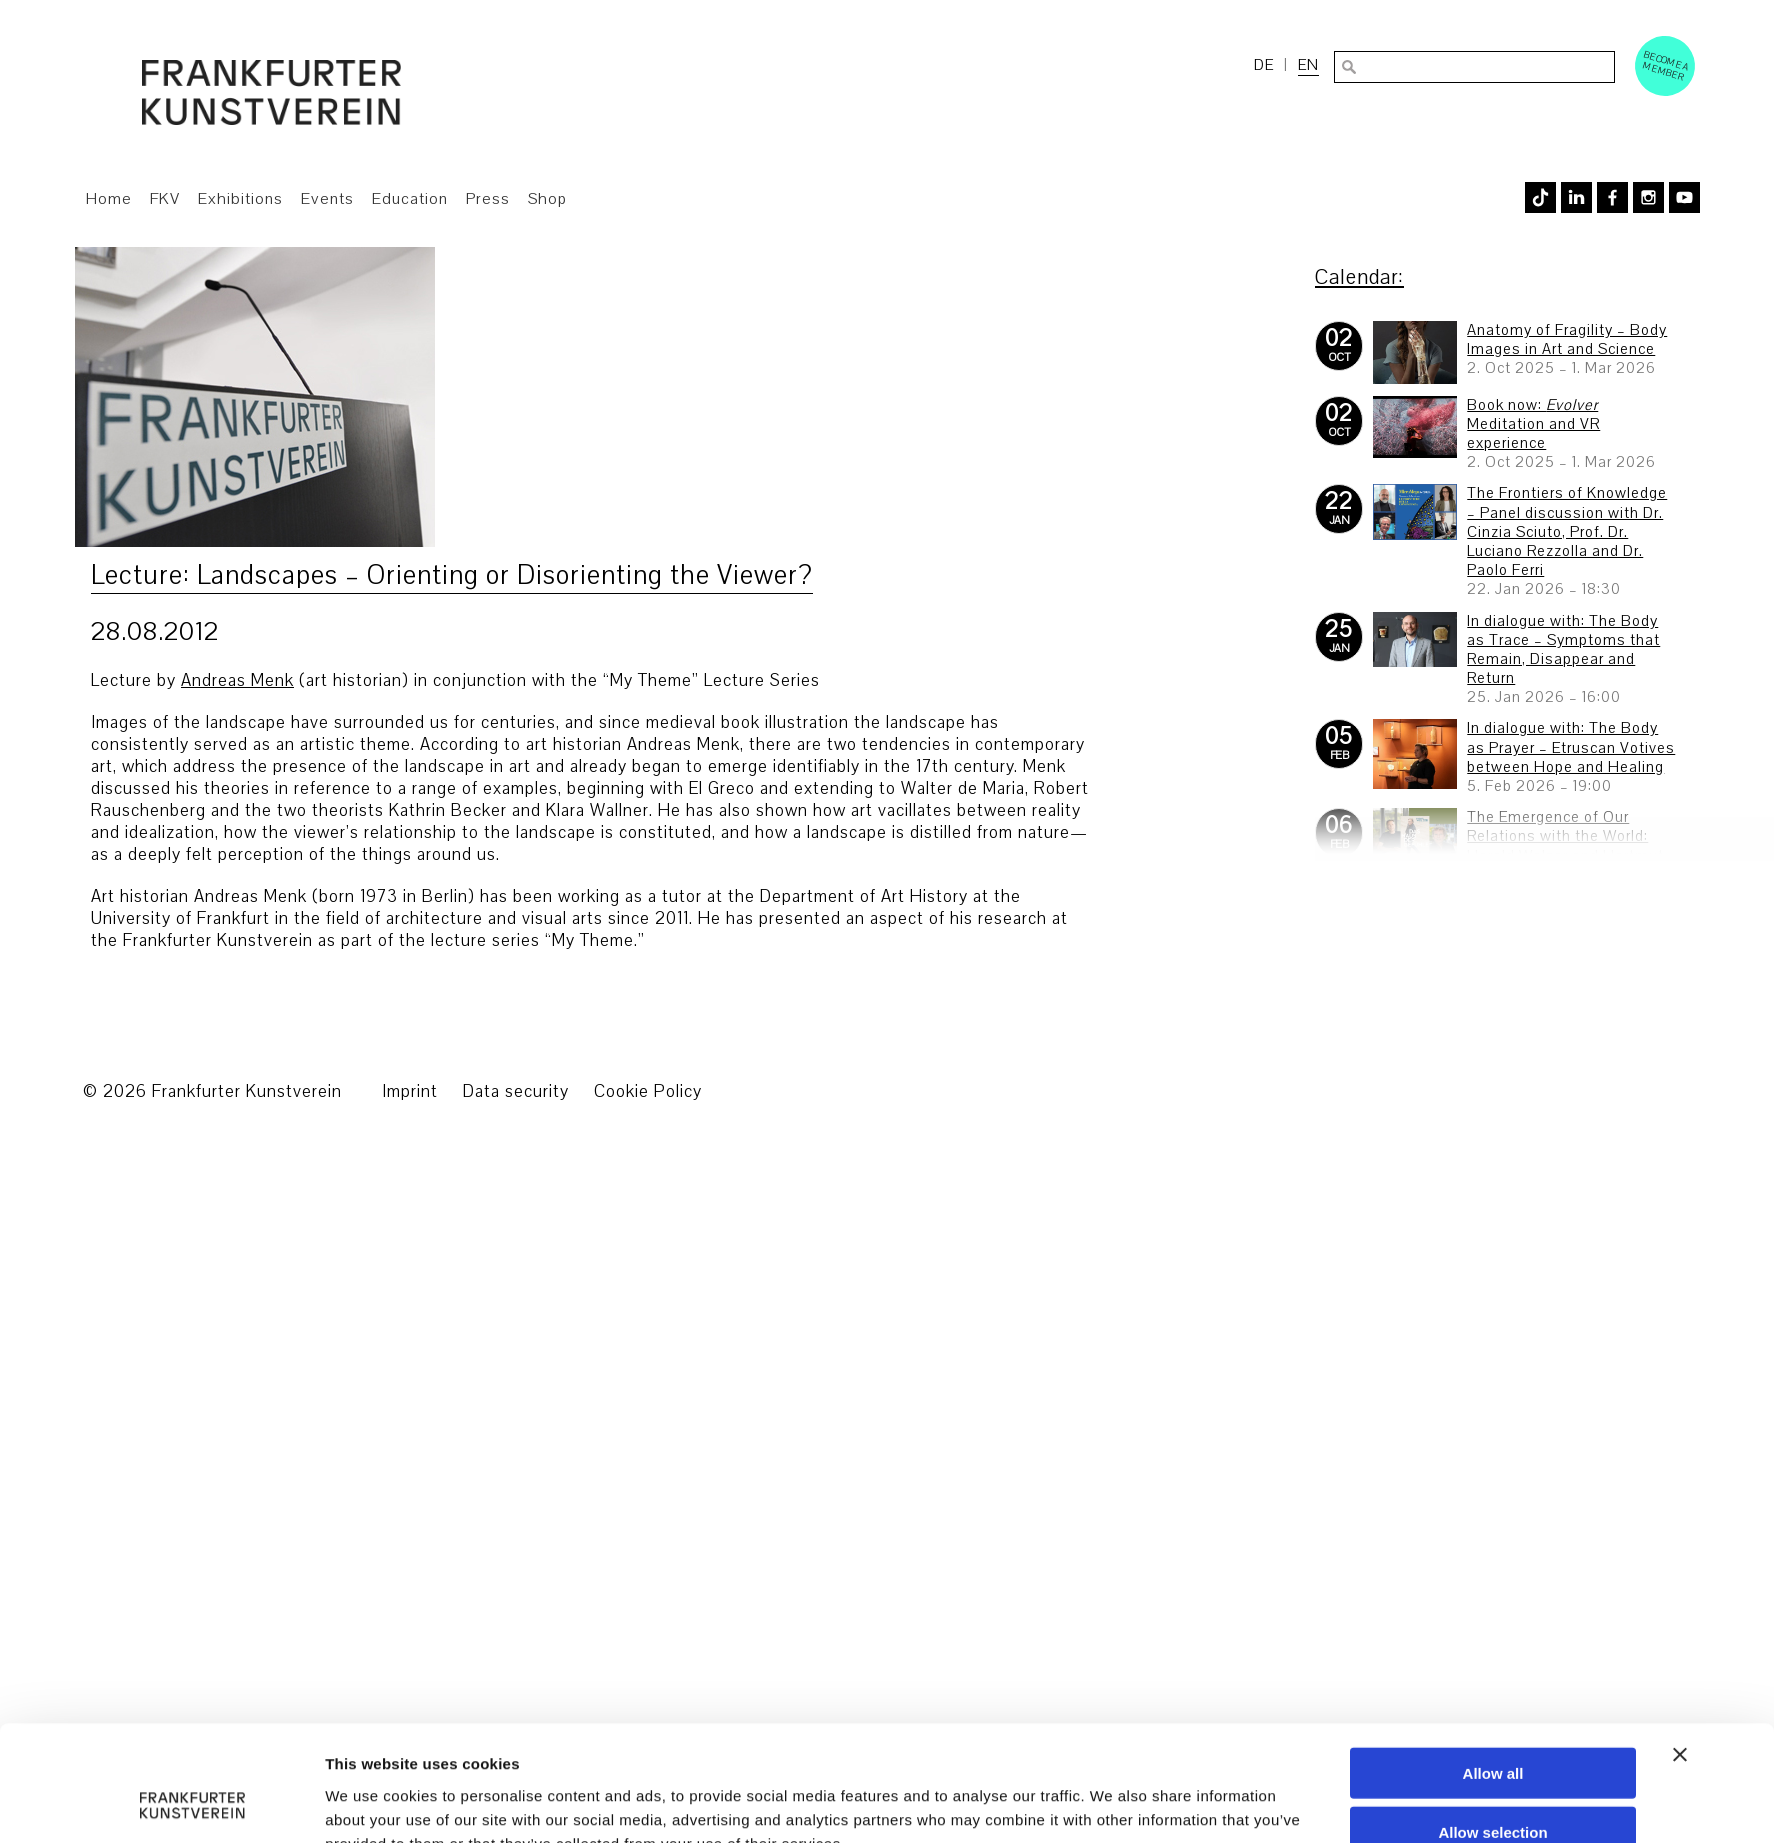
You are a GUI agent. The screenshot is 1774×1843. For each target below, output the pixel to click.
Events (327, 199)
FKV (165, 199)
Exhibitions (240, 199)
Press (488, 199)
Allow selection (1492, 1633)
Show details (1112, 1710)
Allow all (1493, 1574)
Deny (1493, 1692)
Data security (516, 1091)
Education (410, 199)
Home (109, 199)
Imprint (410, 1091)
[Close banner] (1680, 1556)
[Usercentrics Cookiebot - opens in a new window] (192, 1711)
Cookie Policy (648, 1091)
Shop (547, 199)
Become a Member (1666, 65)
